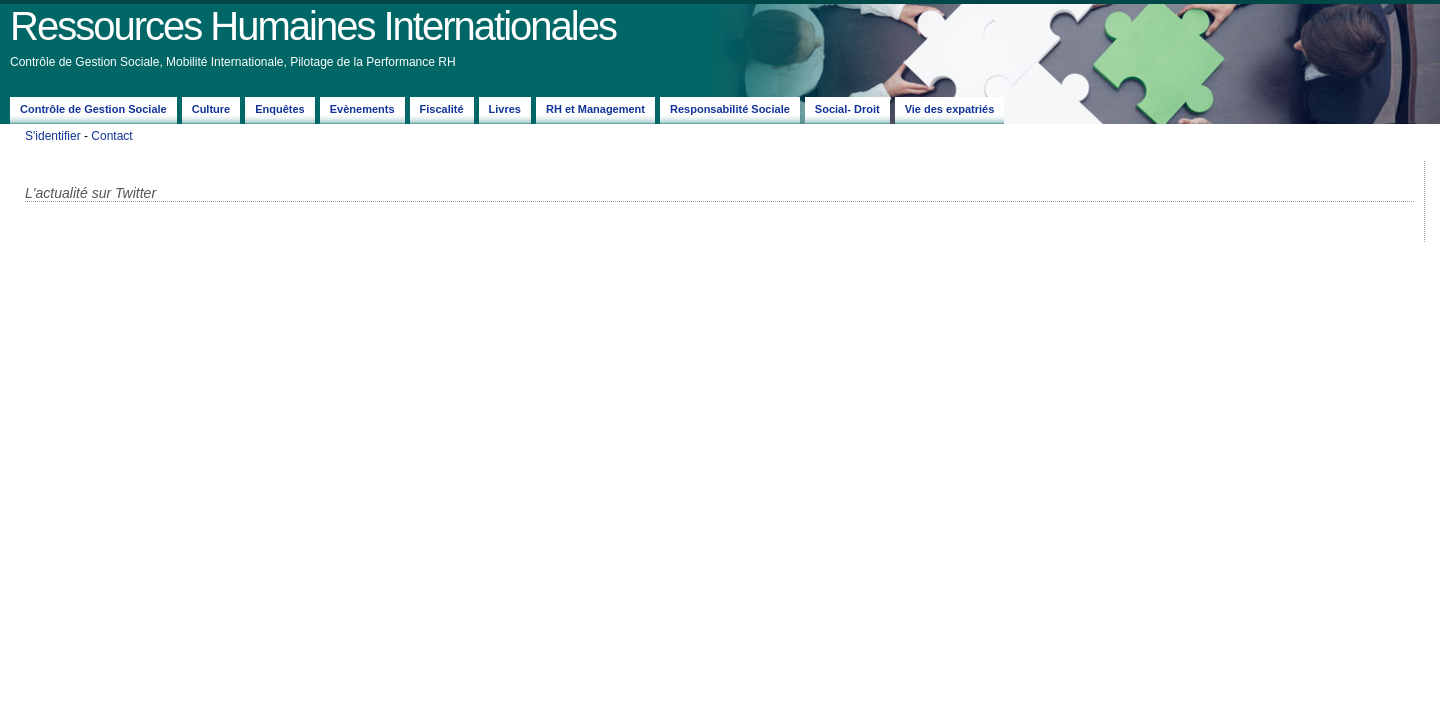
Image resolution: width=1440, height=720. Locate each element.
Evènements (362, 109)
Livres (505, 109)
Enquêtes (280, 109)
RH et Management (595, 109)
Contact (111, 136)
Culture (211, 109)
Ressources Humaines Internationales (313, 26)
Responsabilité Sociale (730, 109)
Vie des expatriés (950, 109)
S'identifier (53, 136)
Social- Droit (847, 109)
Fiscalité (442, 109)
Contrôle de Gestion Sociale (93, 109)
